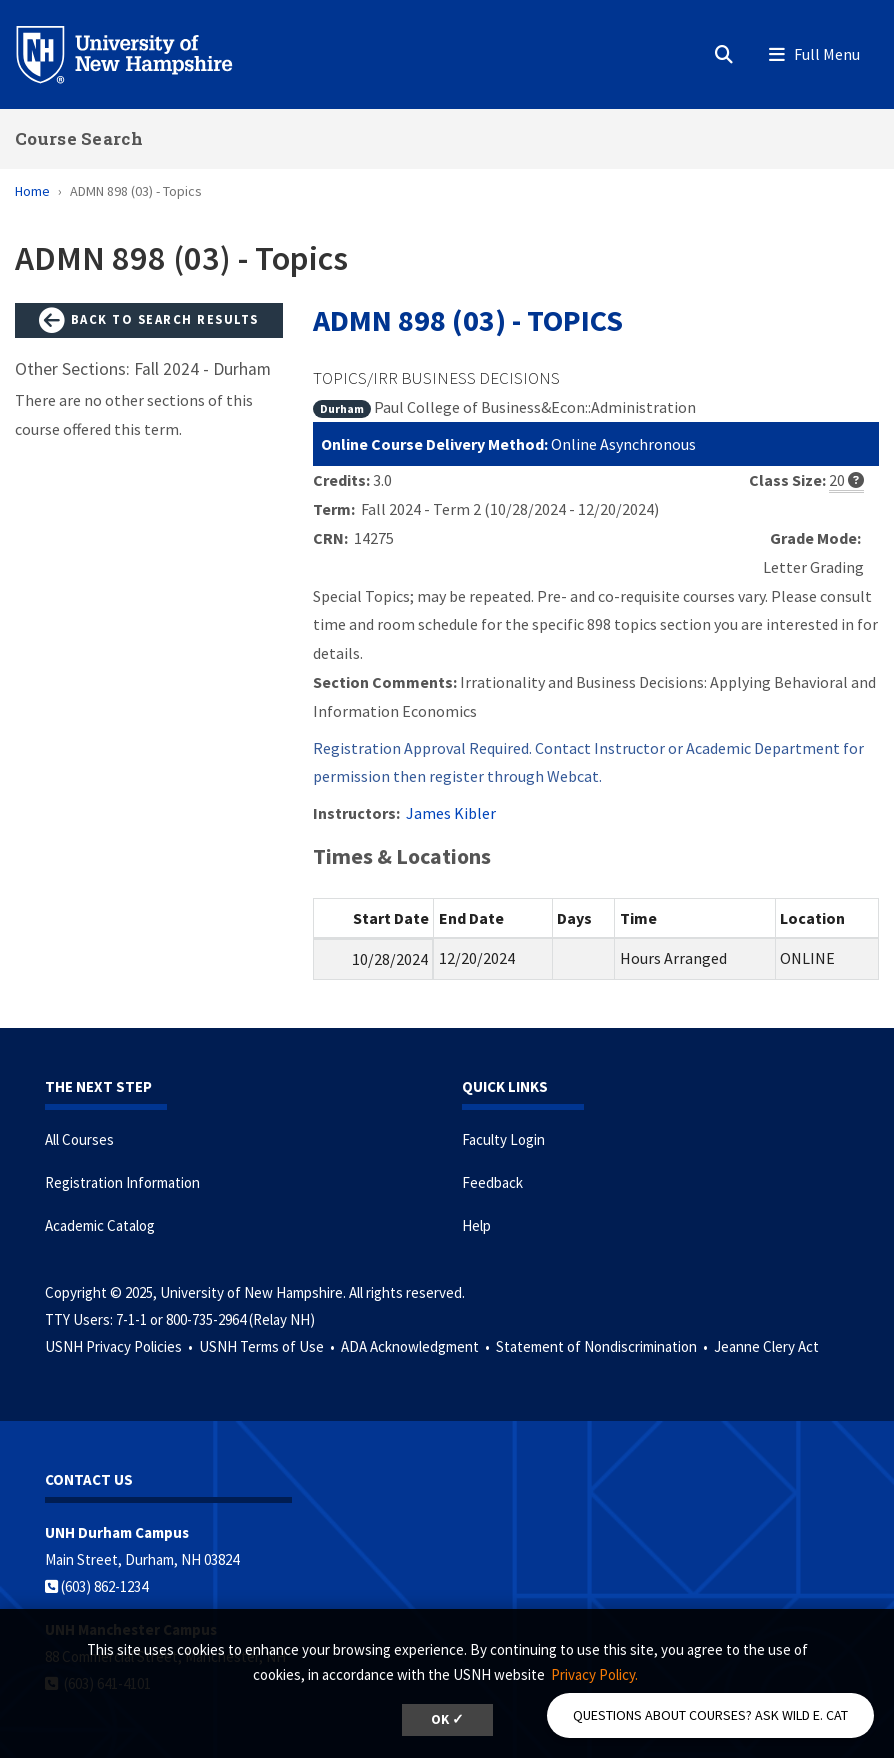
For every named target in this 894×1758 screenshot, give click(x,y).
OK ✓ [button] (447, 1719)
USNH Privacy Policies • (120, 1346)
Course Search (79, 138)
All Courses (79, 1139)
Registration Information (122, 1182)
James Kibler (451, 813)
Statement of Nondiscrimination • (603, 1346)
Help (476, 1225)
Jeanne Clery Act (766, 1346)
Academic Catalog (100, 1225)
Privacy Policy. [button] (594, 1674)
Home (32, 191)
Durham (342, 408)
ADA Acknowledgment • (417, 1346)
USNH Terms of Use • (268, 1346)
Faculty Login (503, 1139)
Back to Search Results (149, 321)
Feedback (492, 1182)
